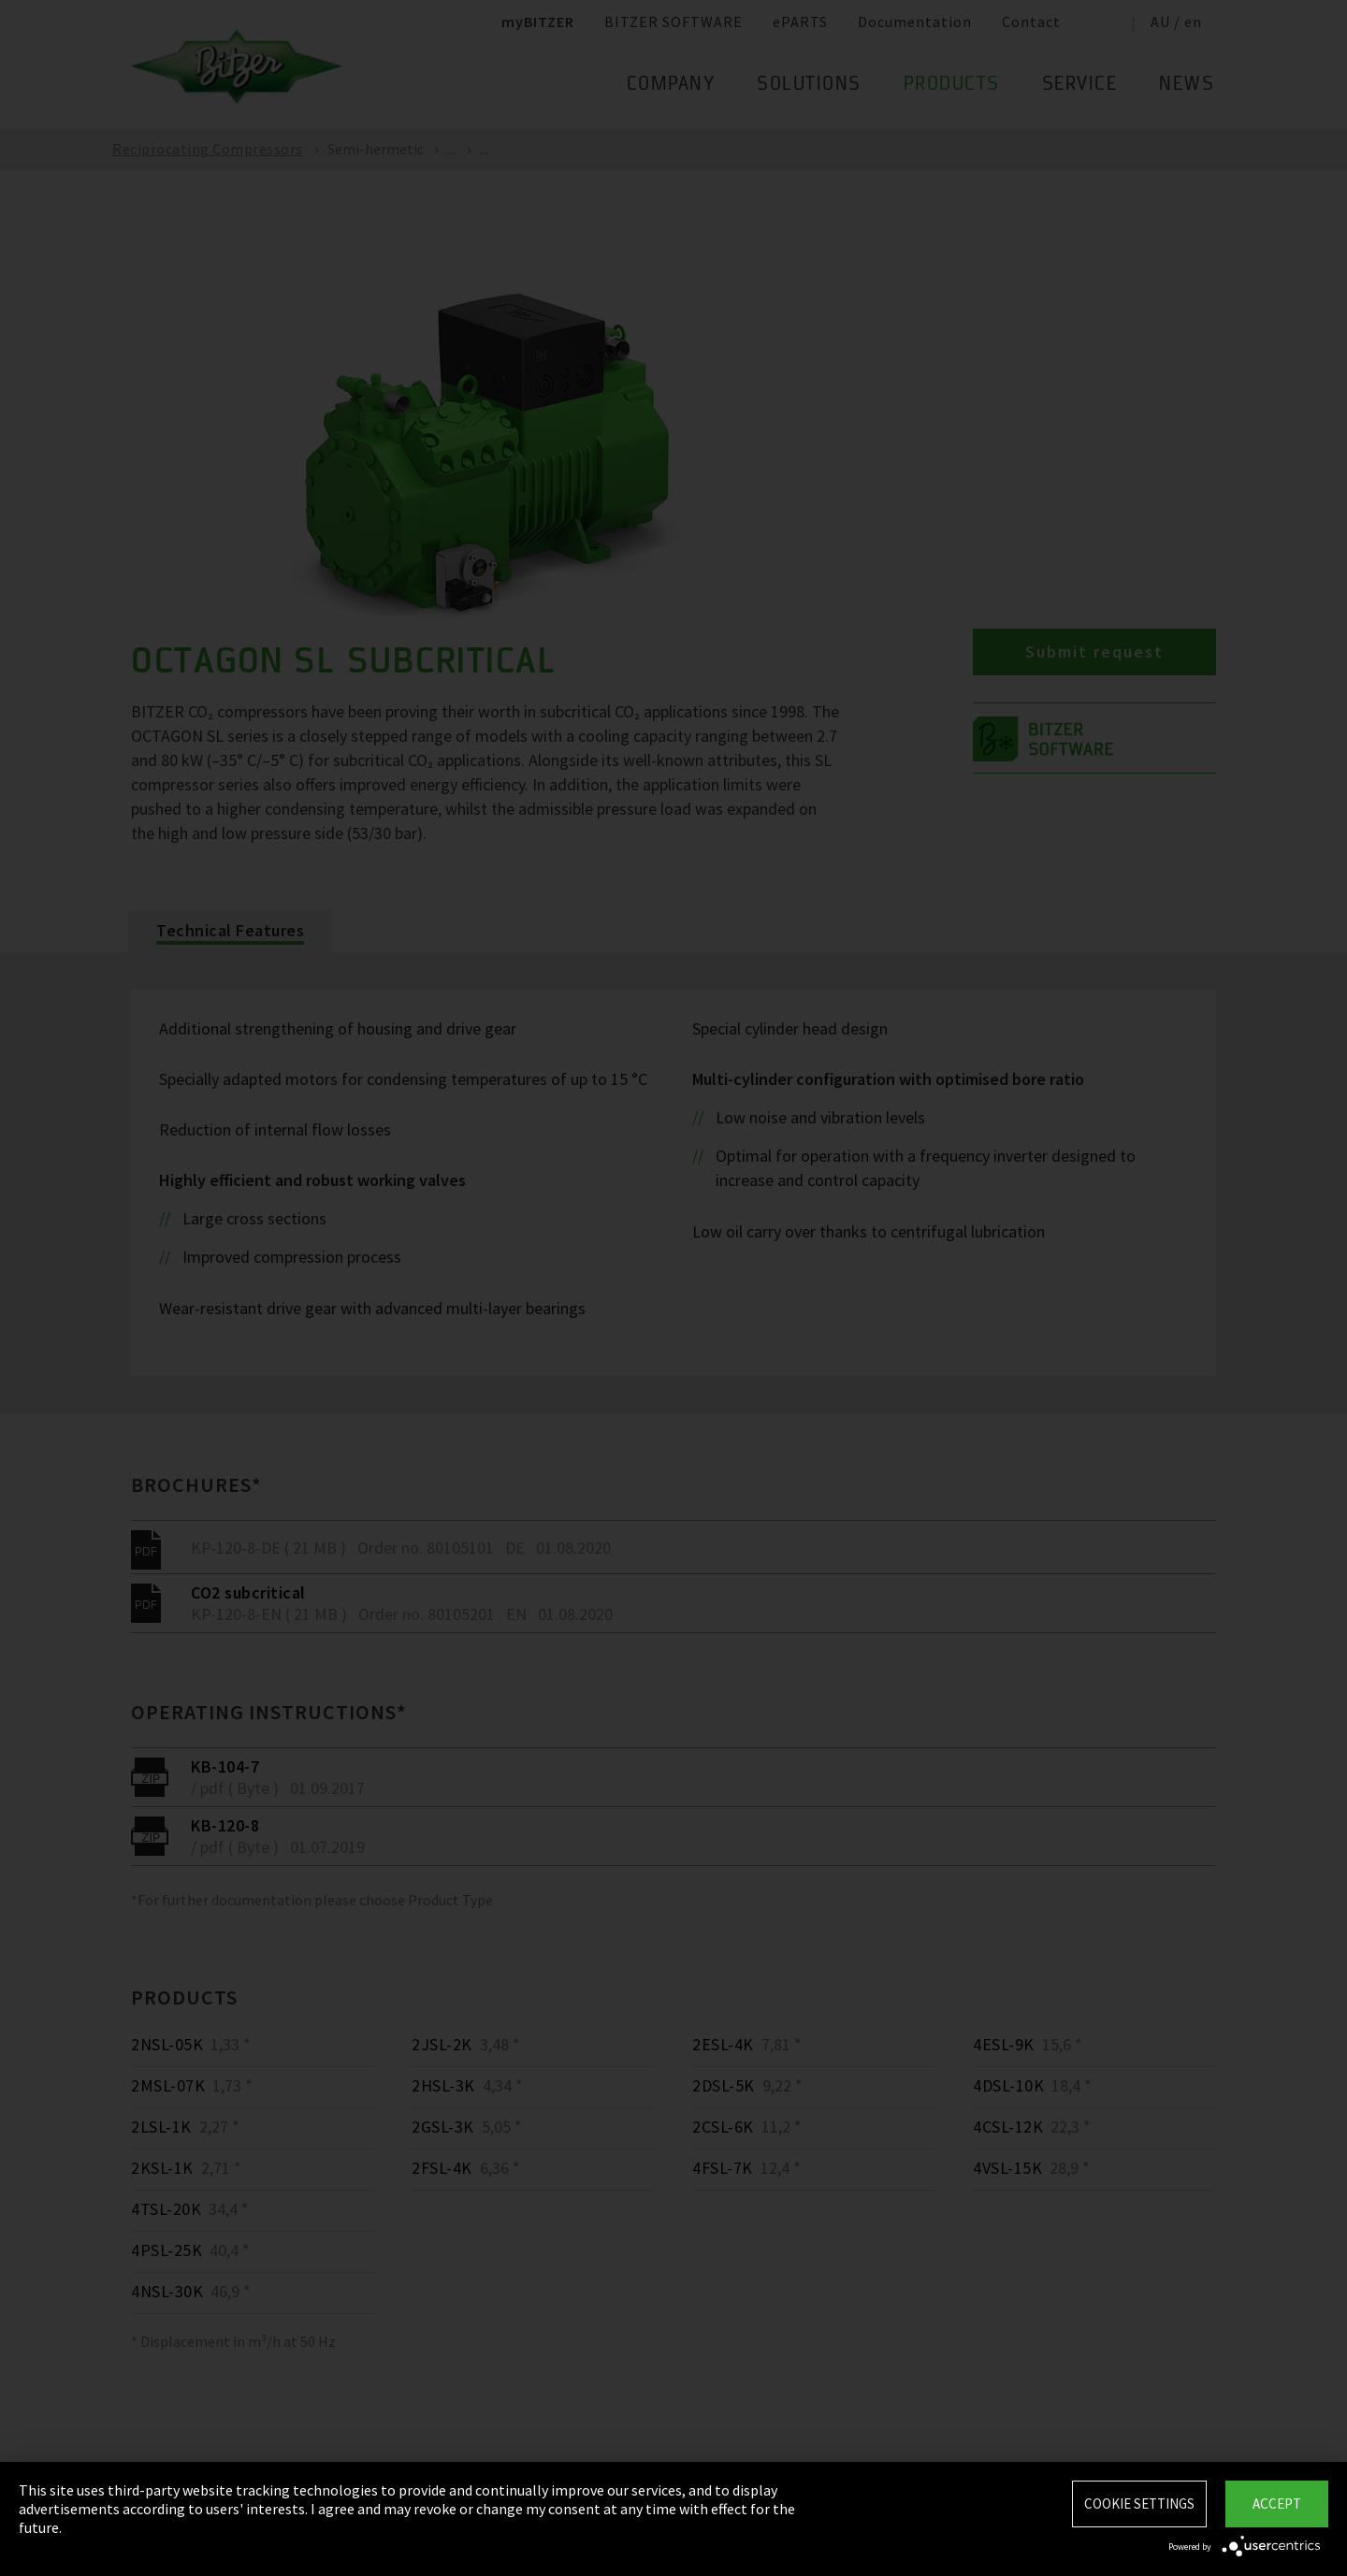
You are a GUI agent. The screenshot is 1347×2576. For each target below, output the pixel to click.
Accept (1277, 2503)
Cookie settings (1139, 2503)
